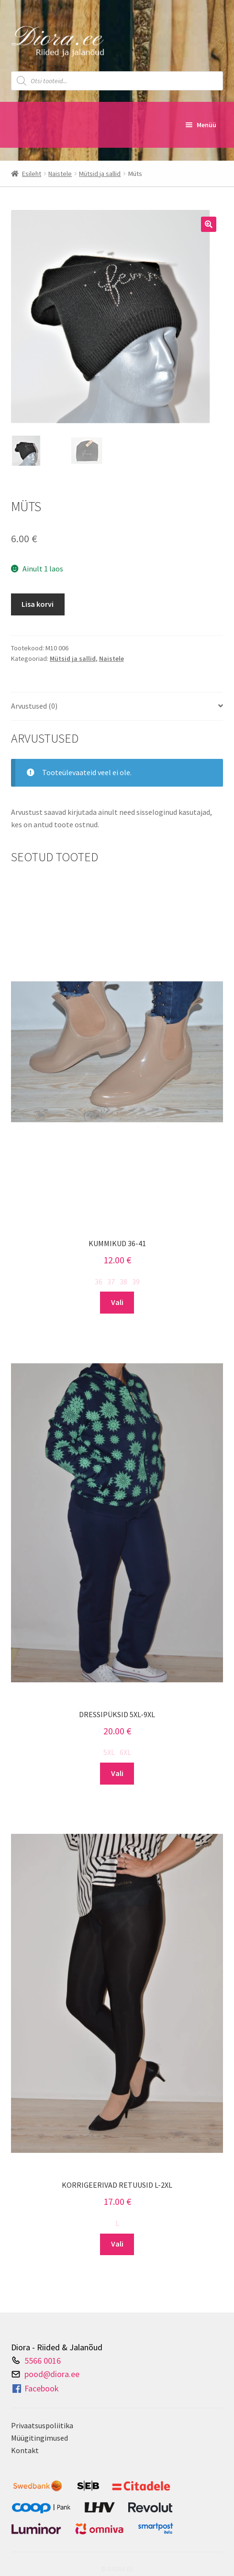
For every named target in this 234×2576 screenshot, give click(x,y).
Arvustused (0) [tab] (34, 706)
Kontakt (25, 2450)
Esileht (31, 173)
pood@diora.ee (51, 2373)
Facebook (35, 2388)
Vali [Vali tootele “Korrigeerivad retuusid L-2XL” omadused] (117, 2243)
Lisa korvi (38, 604)
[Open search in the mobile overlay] (117, 80)
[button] (208, 224)
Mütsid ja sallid (100, 173)
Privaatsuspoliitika (42, 2425)
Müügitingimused (39, 2438)
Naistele (60, 173)
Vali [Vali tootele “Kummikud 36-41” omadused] (117, 1302)
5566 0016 (42, 2360)
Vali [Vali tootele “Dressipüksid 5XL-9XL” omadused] (117, 1773)
